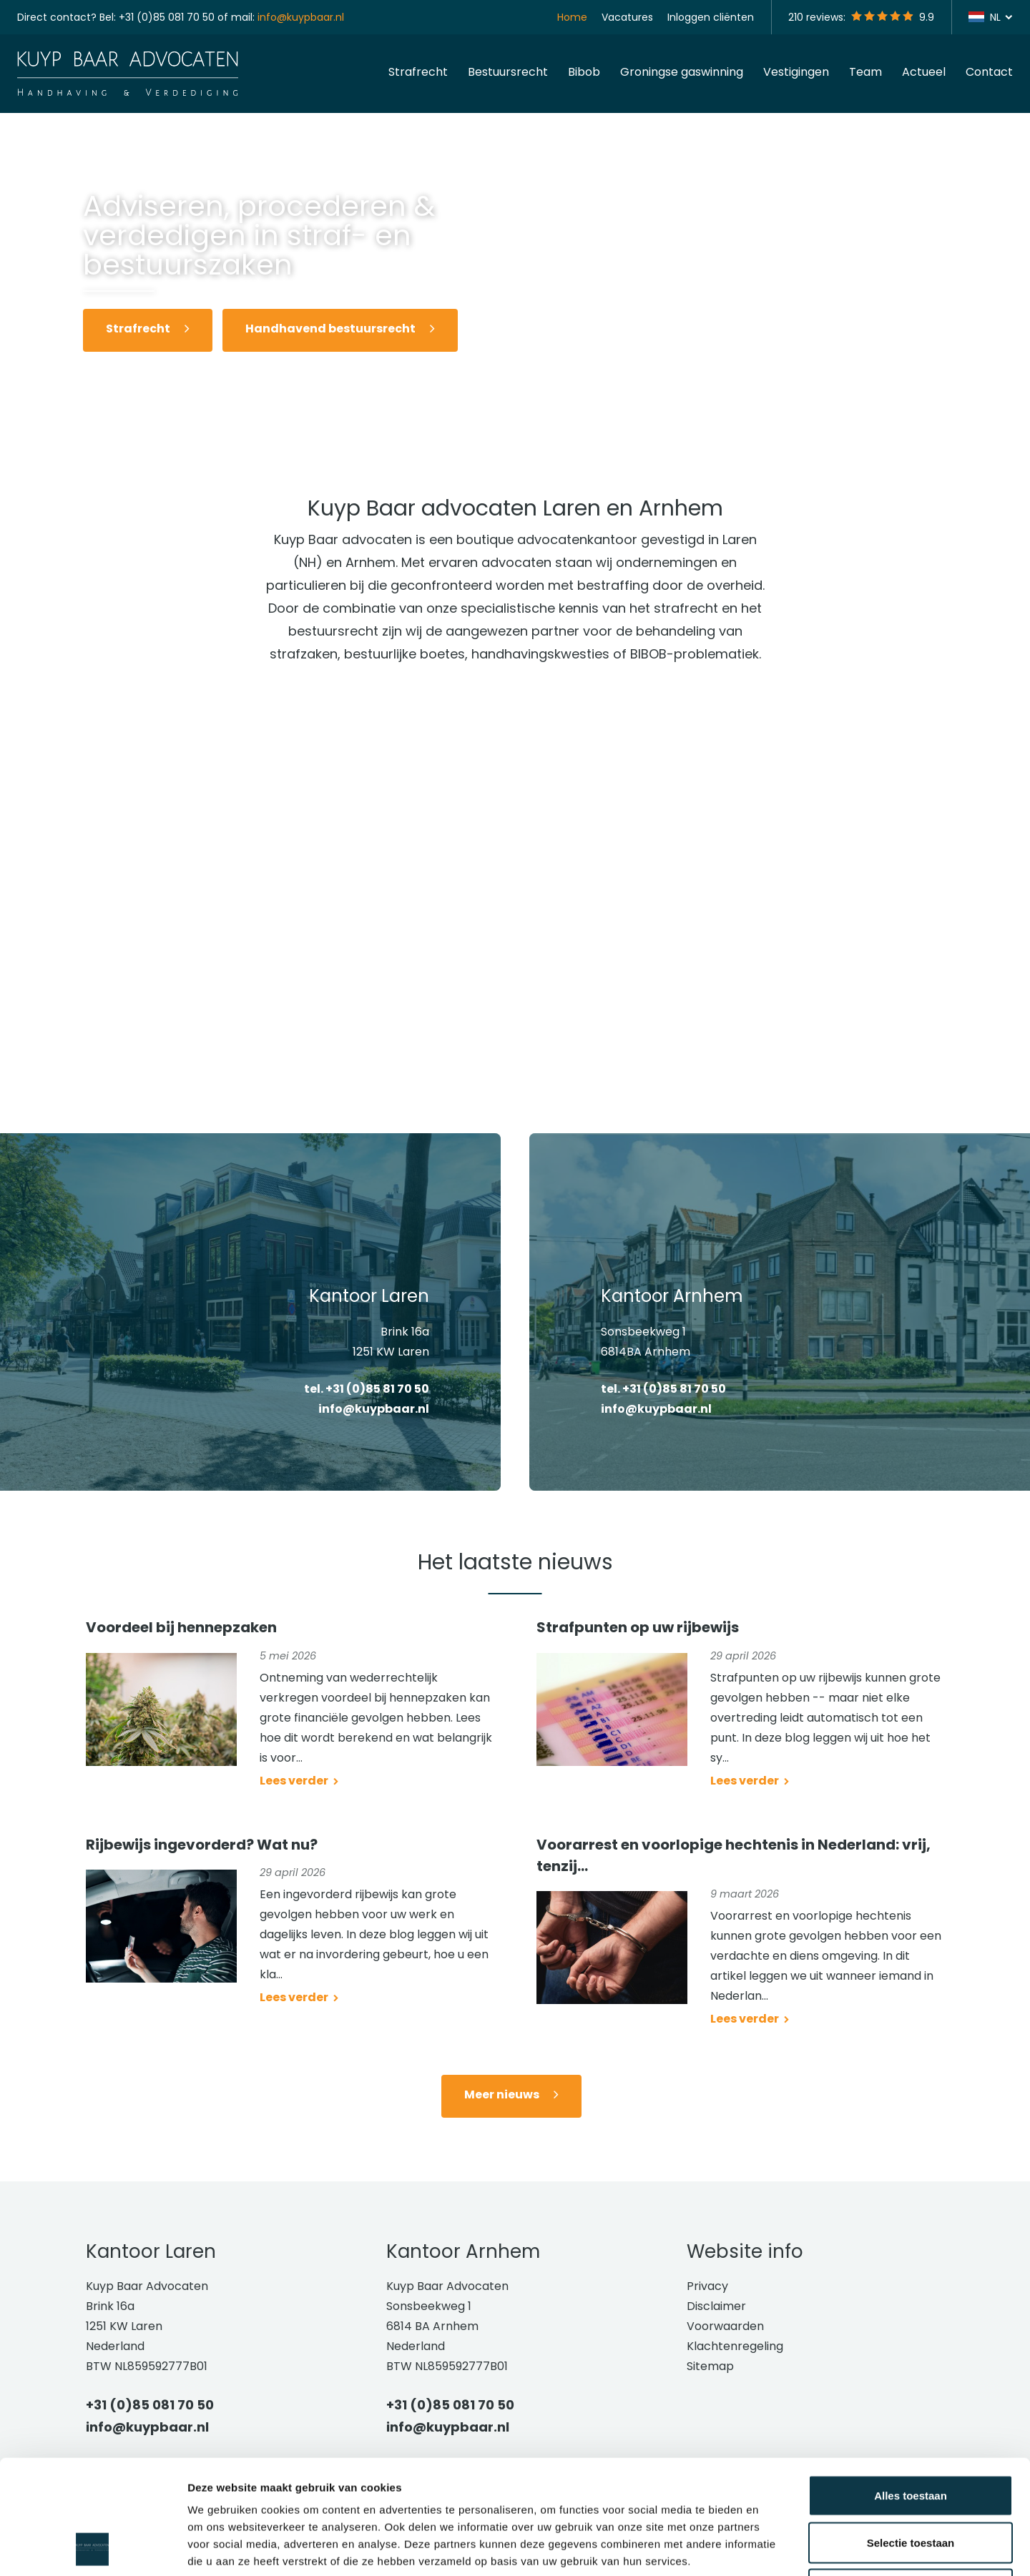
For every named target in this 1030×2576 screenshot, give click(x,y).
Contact (989, 72)
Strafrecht (418, 72)
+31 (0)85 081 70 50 (167, 17)
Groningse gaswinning (681, 72)
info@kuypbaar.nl (301, 17)
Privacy (707, 2286)
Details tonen (773, 2548)
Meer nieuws (501, 2094)
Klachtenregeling (735, 2346)
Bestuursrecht (508, 72)
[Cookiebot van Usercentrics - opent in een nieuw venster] (92, 2548)
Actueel (924, 72)
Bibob (584, 72)
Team (865, 72)
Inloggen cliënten (710, 17)
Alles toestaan (910, 2388)
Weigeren (910, 2482)
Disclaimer (716, 2306)
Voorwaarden (725, 2326)
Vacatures (627, 17)
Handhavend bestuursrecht (330, 329)
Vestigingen (796, 72)
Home (572, 17)
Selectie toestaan (911, 2435)
